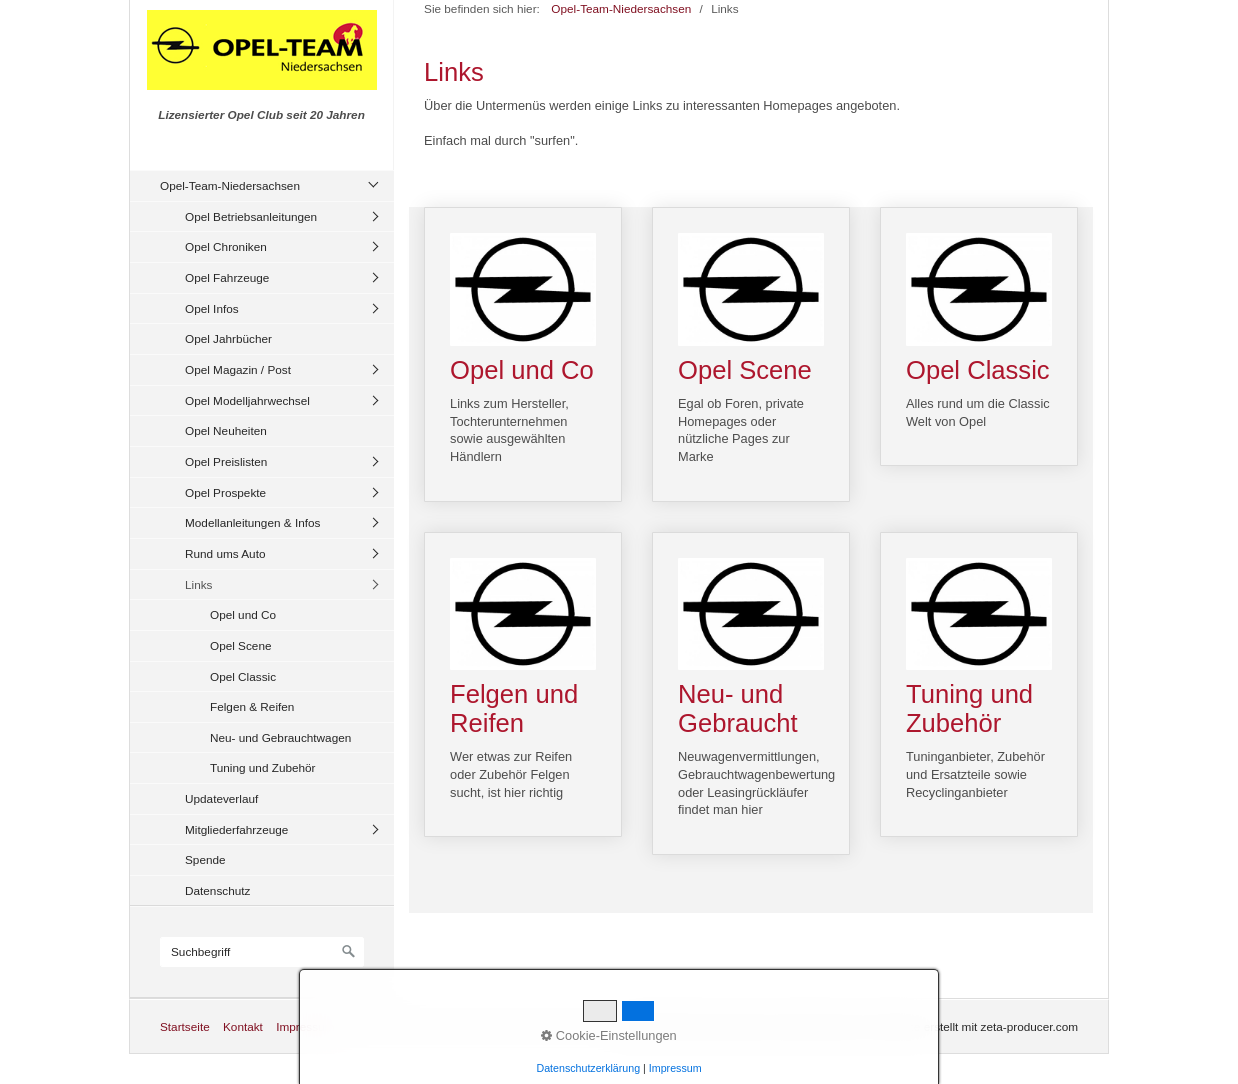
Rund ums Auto (225, 553)
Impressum (305, 1026)
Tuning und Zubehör (263, 767)
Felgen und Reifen (523, 685)
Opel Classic (243, 676)
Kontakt (243, 1026)
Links (198, 584)
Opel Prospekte (225, 492)
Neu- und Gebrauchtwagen (280, 737)
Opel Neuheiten (226, 430)
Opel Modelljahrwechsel (247, 400)
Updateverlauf (221, 798)
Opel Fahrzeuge (227, 277)
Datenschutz (217, 890)
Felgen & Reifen (252, 706)
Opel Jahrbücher (228, 338)
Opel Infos (212, 308)
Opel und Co (243, 614)
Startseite (185, 1026)
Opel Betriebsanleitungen (251, 216)
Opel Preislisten (226, 461)
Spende (205, 859)
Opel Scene (240, 645)
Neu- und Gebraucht (751, 693)
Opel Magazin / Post (238, 369)
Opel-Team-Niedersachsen (230, 185)
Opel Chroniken (226, 246)
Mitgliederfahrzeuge (236, 829)
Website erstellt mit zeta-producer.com (978, 1026)
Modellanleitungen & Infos (252, 522)
